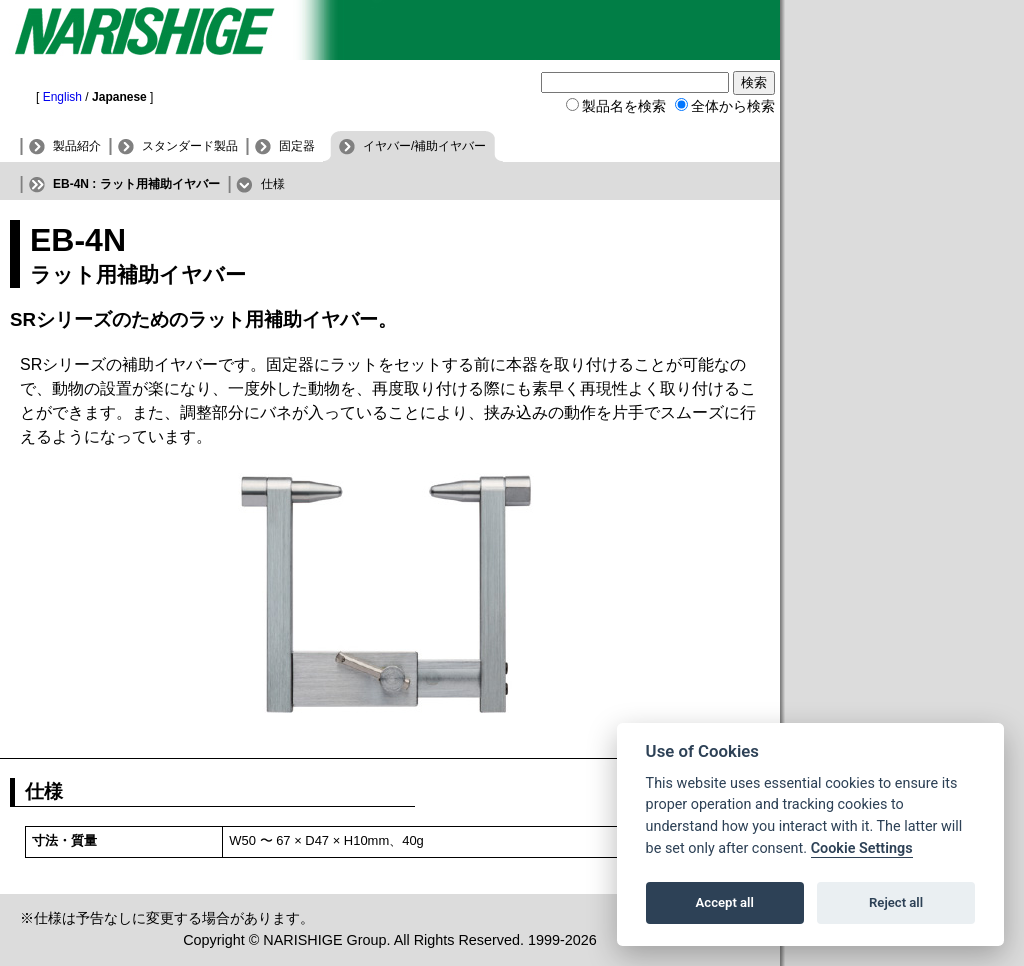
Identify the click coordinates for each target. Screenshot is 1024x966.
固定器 (297, 146)
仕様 (273, 184)
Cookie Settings (862, 848)
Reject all (896, 902)
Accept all (725, 902)
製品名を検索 (624, 106)
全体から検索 (733, 106)
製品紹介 (77, 146)
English (62, 97)
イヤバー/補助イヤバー (424, 146)
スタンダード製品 (190, 146)
